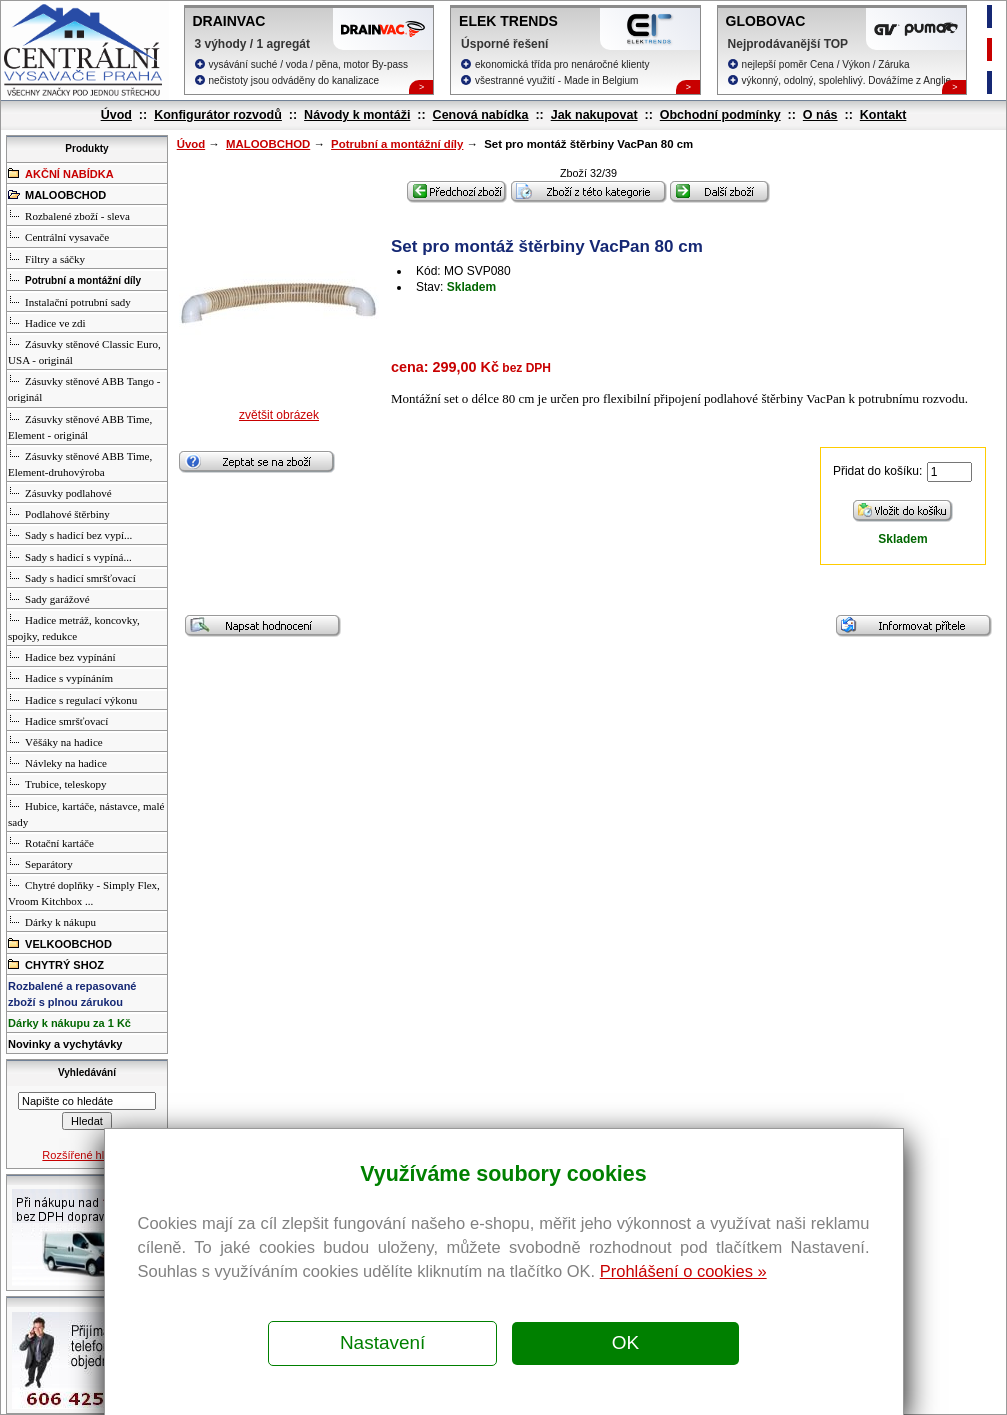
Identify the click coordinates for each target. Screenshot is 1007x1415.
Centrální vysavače (58, 236)
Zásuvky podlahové (59, 492)
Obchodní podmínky (720, 115)
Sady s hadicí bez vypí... (70, 534)
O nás (820, 115)
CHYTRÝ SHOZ (56, 964)
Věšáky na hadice (55, 741)
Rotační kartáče (51, 842)
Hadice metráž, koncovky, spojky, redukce (74, 627)
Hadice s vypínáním (60, 677)
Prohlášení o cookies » (683, 1271)
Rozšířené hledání (86, 1155)
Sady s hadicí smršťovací (72, 577)
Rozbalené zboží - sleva (69, 215)
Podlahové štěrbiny (59, 513)
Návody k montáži (357, 115)
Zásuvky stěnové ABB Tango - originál (84, 388)
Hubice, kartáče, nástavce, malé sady (86, 813)
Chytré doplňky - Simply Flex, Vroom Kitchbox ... (84, 892)
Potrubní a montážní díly (397, 144)
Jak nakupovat (594, 115)
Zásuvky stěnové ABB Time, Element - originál (80, 426)
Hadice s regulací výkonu (72, 699)
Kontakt (883, 115)
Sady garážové (48, 598)
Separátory (40, 863)
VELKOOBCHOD (60, 943)
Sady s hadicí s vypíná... (70, 556)
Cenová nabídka (481, 115)
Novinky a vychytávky (65, 1044)
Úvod (116, 115)
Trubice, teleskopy (57, 783)
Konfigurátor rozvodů (218, 115)
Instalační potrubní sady (69, 301)
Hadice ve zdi (46, 322)
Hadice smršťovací (58, 720)
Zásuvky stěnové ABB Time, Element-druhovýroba (80, 463)
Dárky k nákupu (52, 921)
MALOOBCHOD (268, 144)
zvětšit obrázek (279, 415)
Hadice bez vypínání (61, 656)
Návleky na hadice (57, 762)
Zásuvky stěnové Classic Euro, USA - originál (84, 351)
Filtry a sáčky (46, 258)
